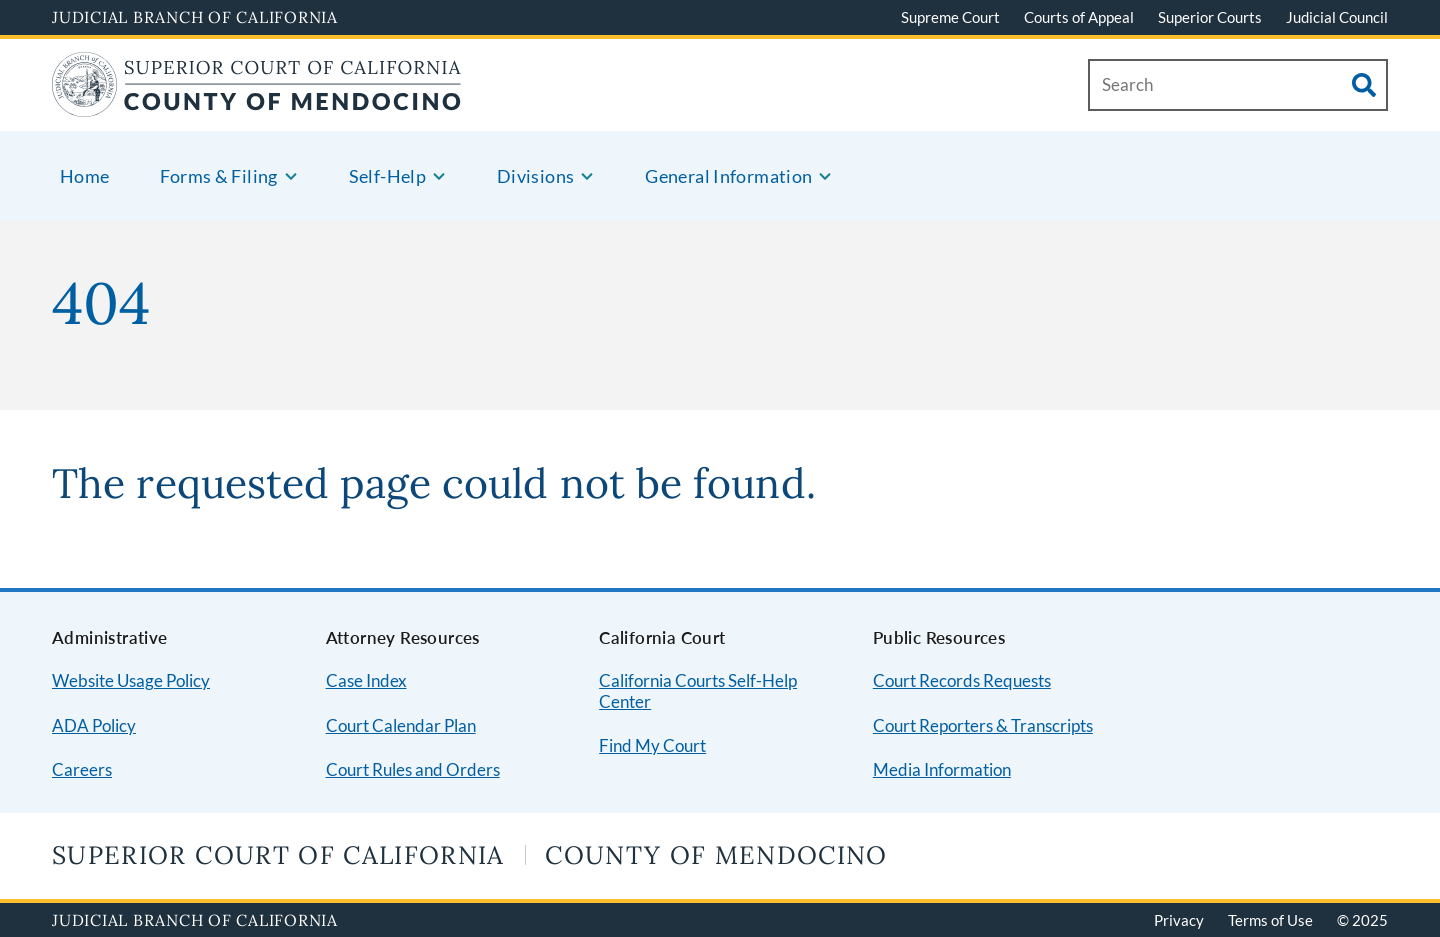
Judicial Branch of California (195, 17)
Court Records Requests (962, 680)
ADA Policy (94, 725)
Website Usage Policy (131, 680)
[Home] (257, 104)
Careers (82, 769)
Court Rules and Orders (413, 769)
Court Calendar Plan (401, 725)
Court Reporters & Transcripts (983, 725)
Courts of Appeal (1079, 17)
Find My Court (652, 745)
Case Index (366, 680)
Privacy (1179, 920)
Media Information (942, 769)
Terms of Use (1270, 920)
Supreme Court (950, 17)
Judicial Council (1337, 17)
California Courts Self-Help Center (698, 691)
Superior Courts (1210, 17)
